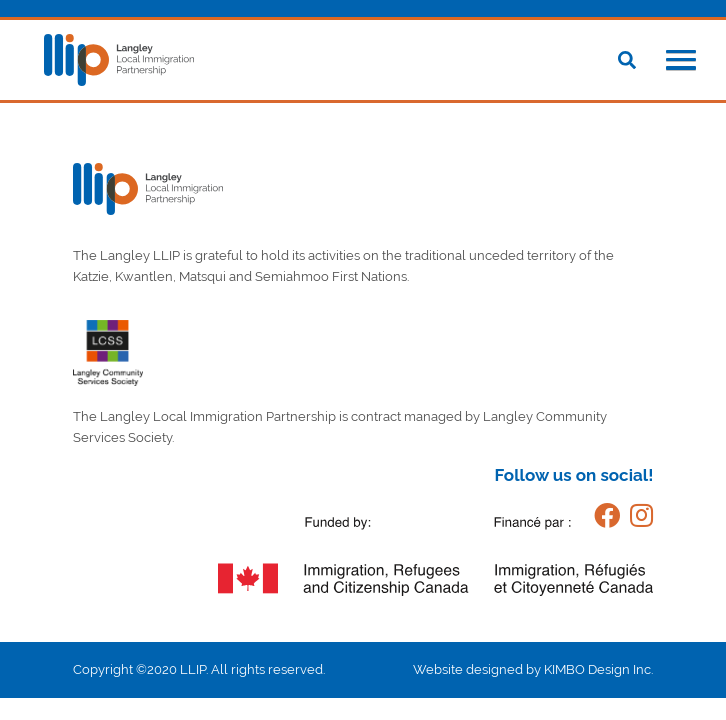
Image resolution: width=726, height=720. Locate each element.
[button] (681, 62)
